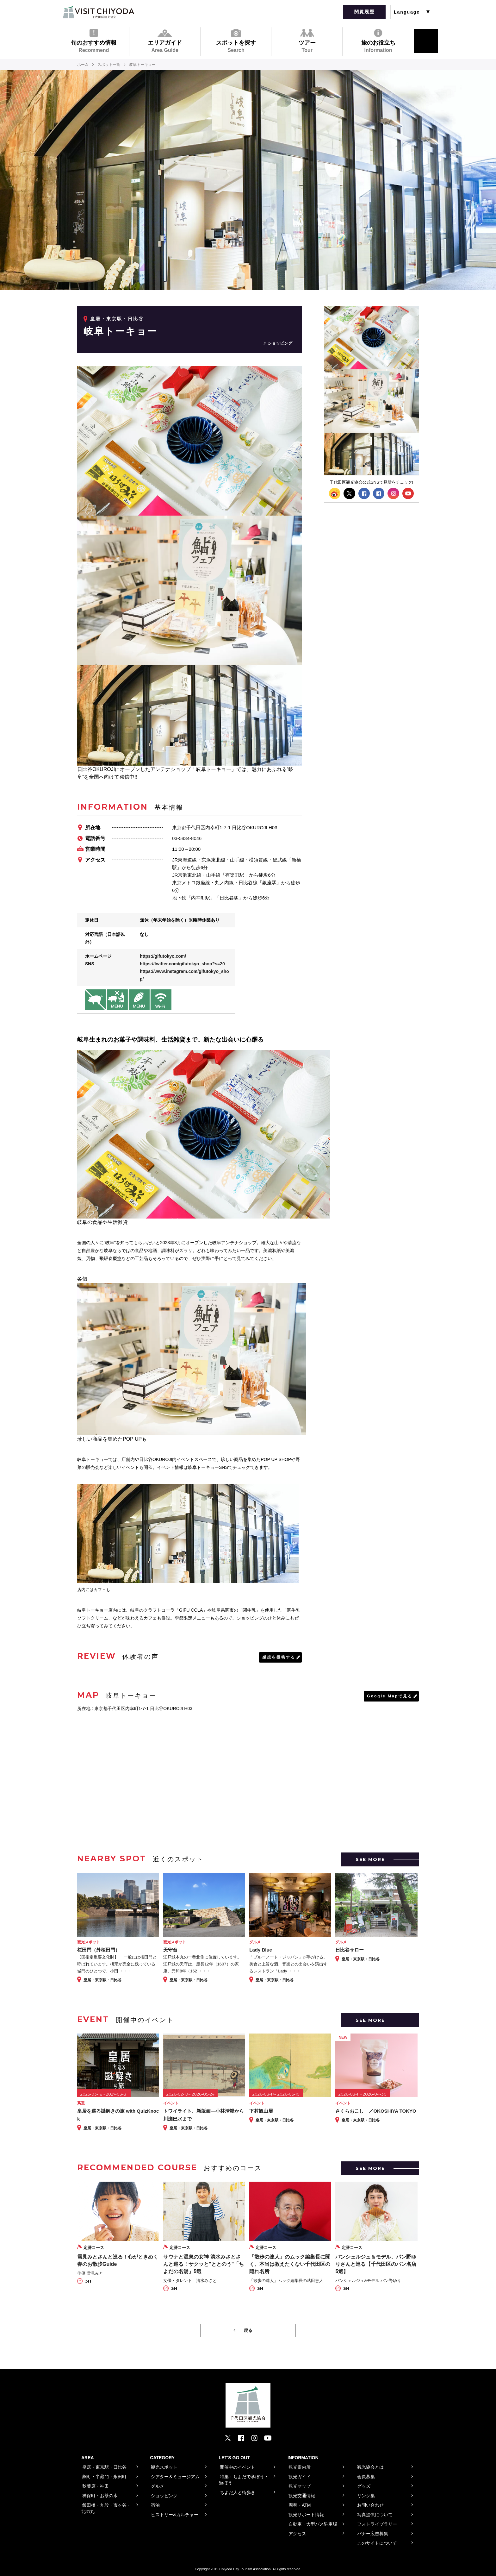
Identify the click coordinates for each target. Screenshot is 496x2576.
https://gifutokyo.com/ (163, 956)
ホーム (83, 64)
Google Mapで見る (389, 1696)
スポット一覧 (108, 64)
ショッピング (280, 343)
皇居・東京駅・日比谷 (117, 318)
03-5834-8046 (187, 838)
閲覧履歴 (364, 11)
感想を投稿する (278, 1657)
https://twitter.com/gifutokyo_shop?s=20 (182, 963)
